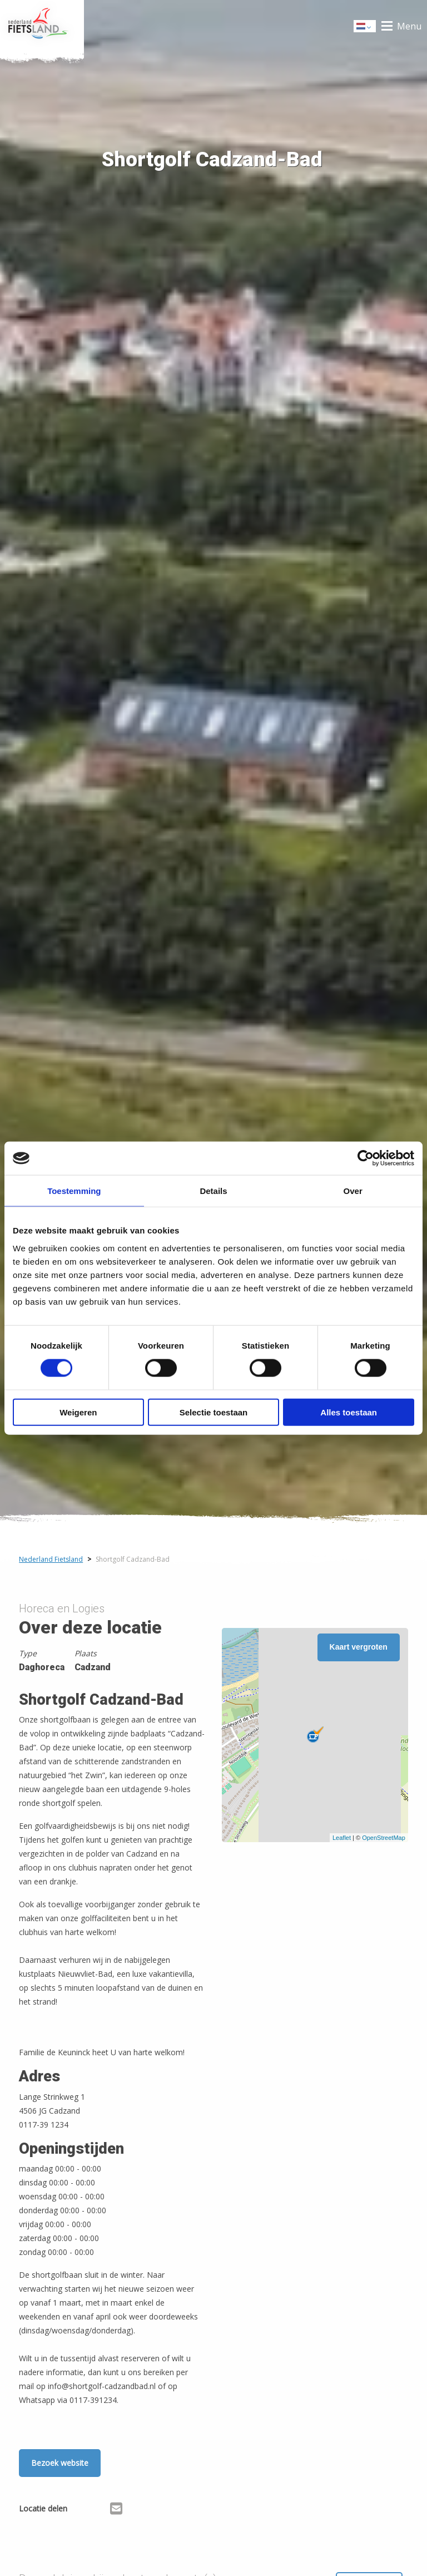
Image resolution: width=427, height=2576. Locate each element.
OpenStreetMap (383, 1837)
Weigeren (78, 1412)
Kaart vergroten (359, 1646)
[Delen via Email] (116, 2510)
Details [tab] (213, 1191)
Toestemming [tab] (74, 1191)
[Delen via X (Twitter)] (99, 2510)
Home (42, 26)
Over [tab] (353, 1191)
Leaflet (341, 1837)
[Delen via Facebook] (81, 2510)
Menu (409, 26)
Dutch (365, 27)
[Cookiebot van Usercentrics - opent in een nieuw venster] (365, 1158)
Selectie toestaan (214, 1412)
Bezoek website (59, 2462)
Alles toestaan (348, 1412)
